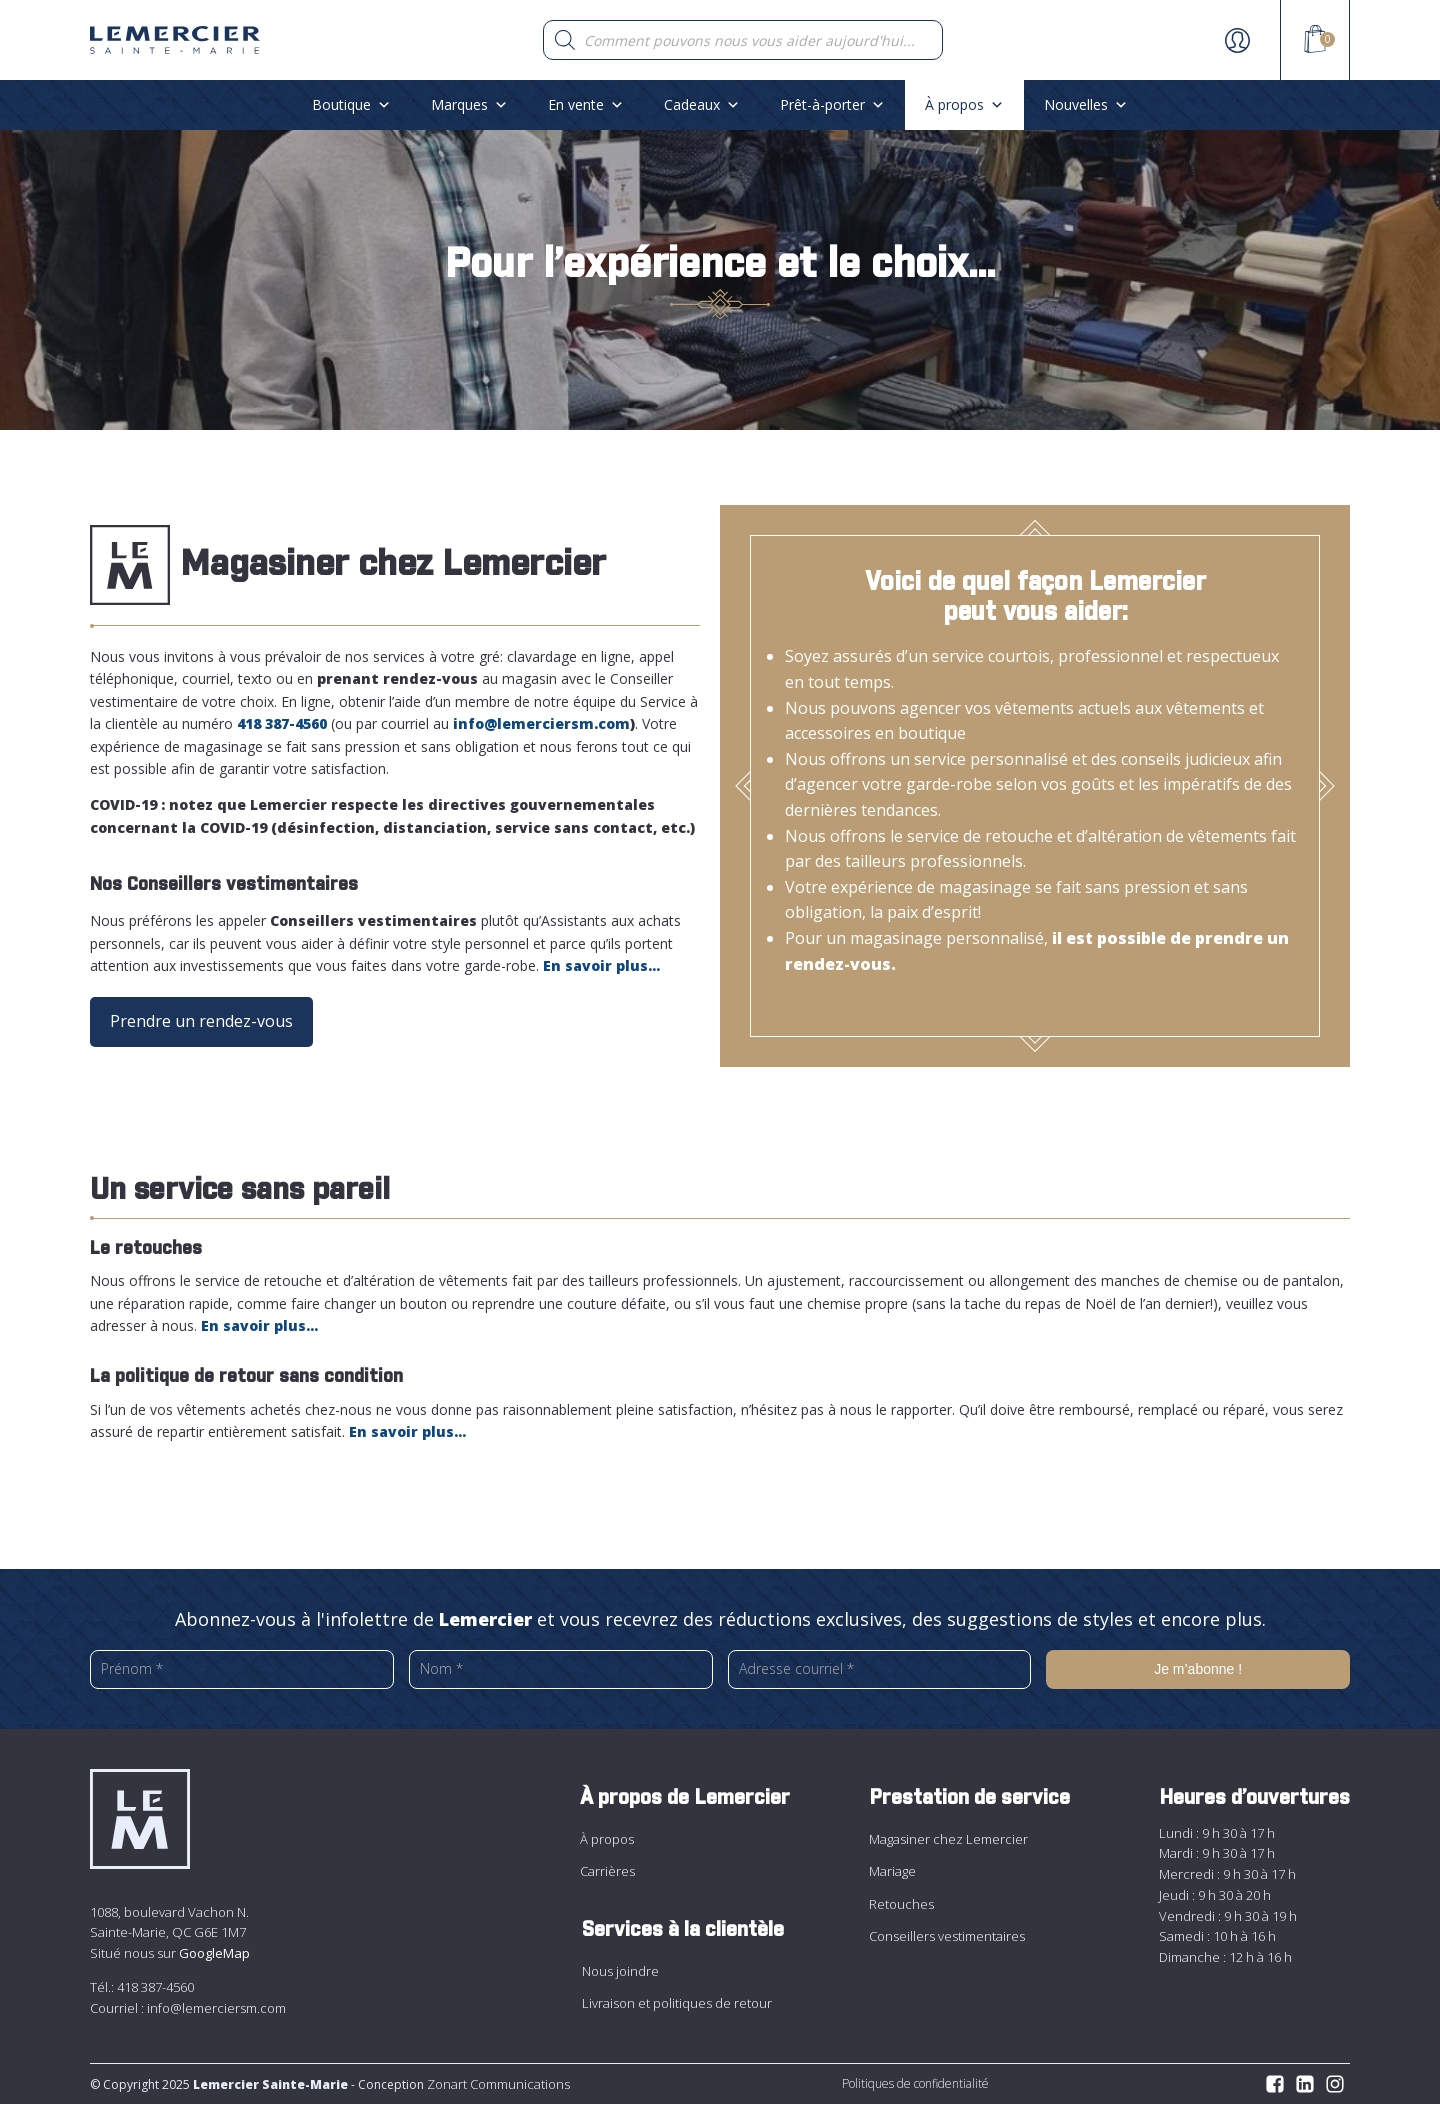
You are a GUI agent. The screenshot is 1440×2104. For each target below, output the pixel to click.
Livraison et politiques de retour (677, 2003)
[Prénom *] (242, 1669)
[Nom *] (561, 1669)
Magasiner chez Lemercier (948, 1839)
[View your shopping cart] (1315, 42)
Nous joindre (620, 1971)
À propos (964, 104)
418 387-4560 (155, 1987)
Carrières (607, 1871)
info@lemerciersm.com (216, 2008)
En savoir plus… (407, 1431)
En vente (586, 104)
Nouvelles (1086, 104)
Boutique (351, 104)
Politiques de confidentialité (915, 2083)
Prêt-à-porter (832, 104)
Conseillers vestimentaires (947, 1936)
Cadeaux (702, 104)
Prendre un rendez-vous (201, 1021)
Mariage (892, 1871)
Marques (469, 104)
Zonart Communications (497, 2084)
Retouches (901, 1904)
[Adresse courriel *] (880, 1669)
